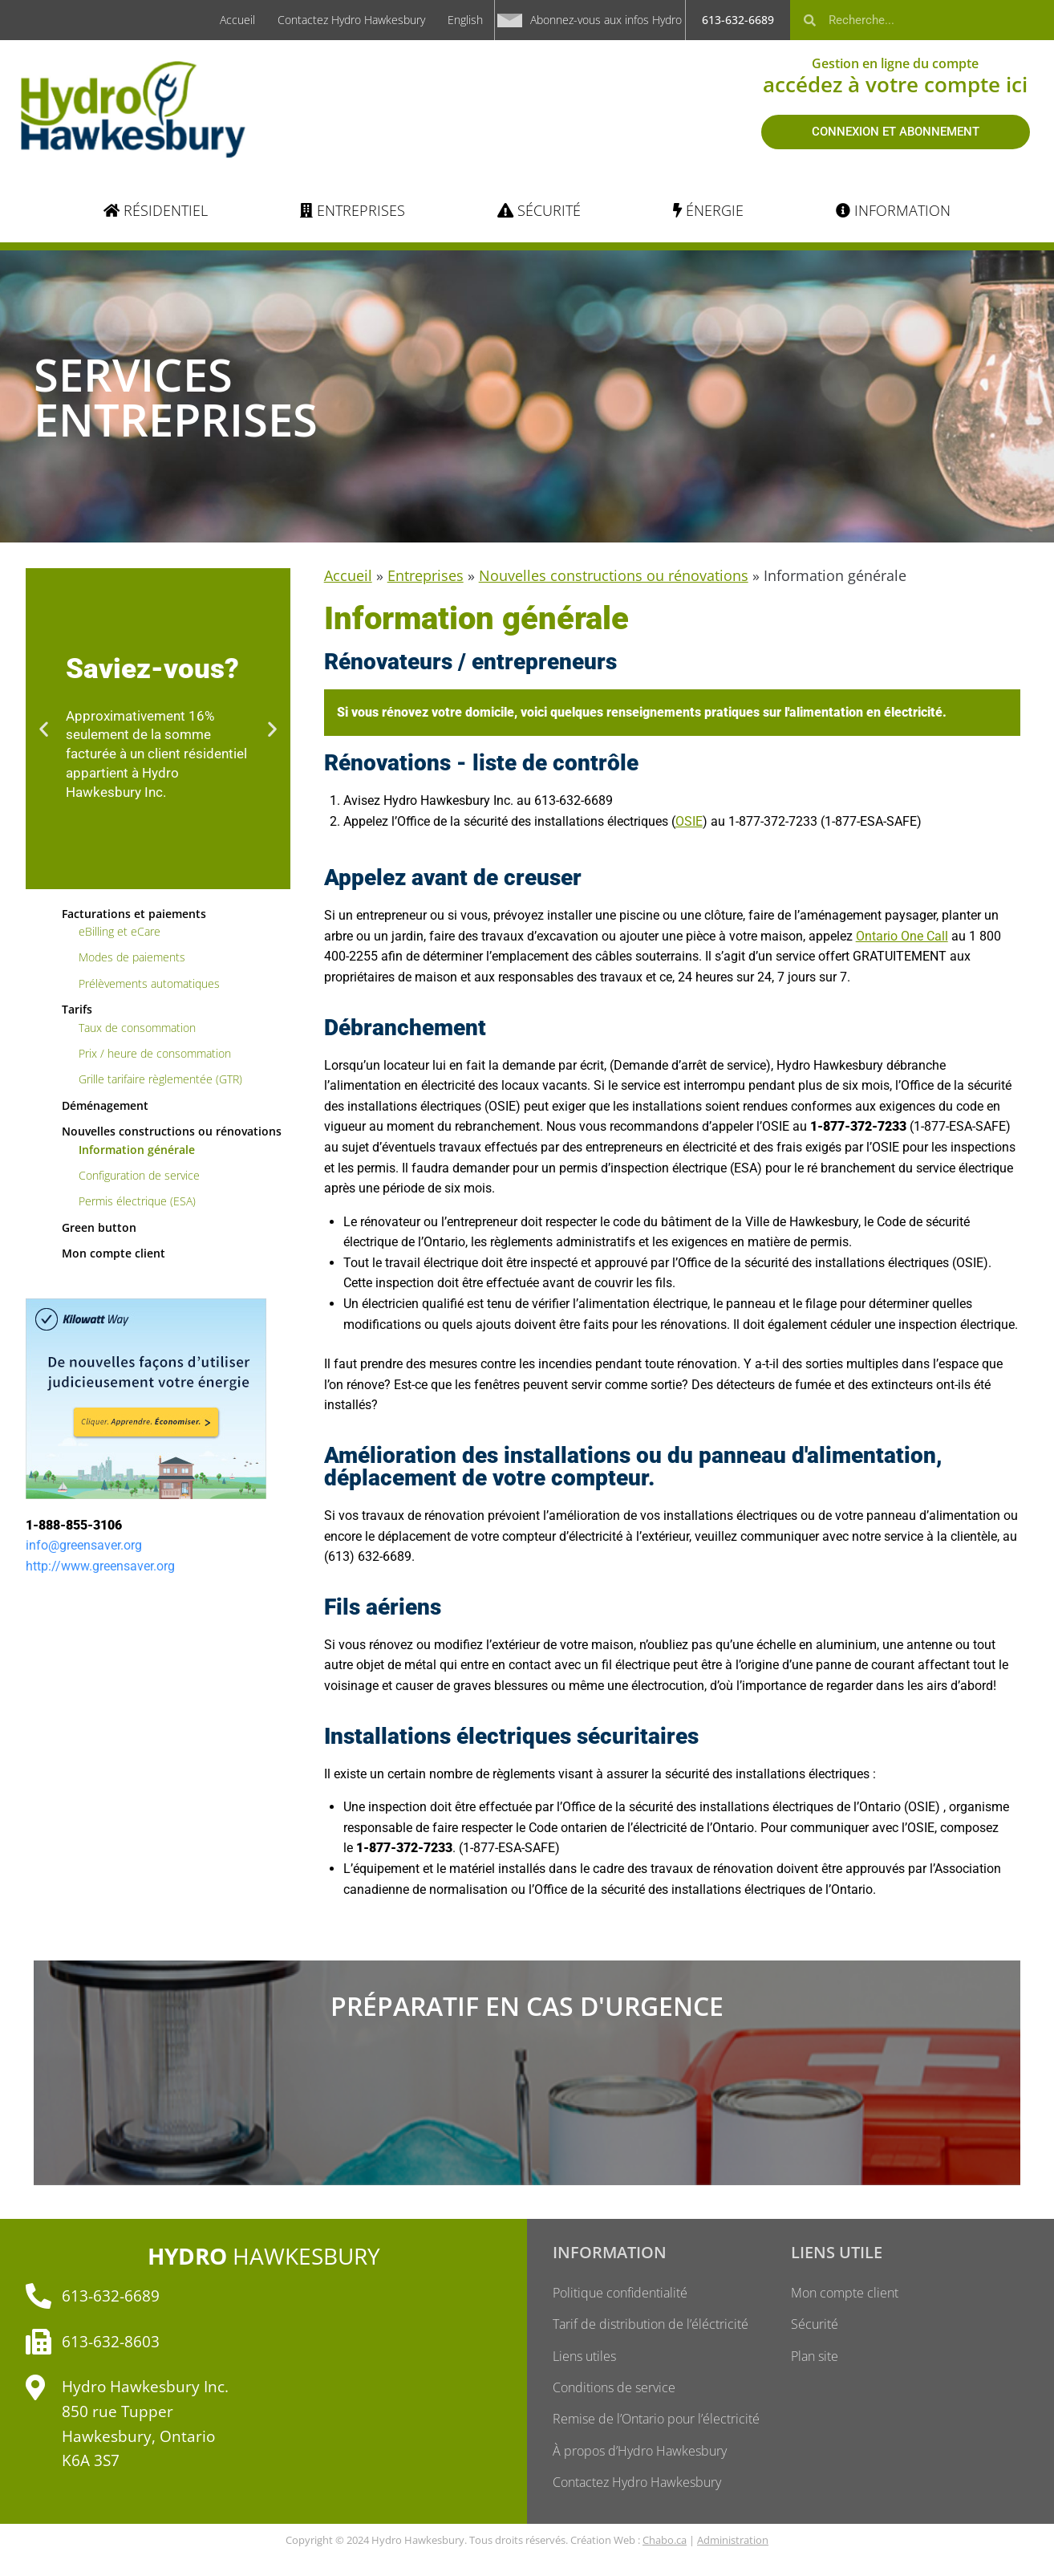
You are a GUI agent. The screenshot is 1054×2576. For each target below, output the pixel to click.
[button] (44, 728)
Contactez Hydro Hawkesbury (351, 19)
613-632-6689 (738, 19)
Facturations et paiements (134, 913)
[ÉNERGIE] (708, 210)
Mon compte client (113, 1253)
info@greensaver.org (84, 1545)
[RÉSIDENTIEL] (155, 210)
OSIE (689, 821)
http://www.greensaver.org (100, 1566)
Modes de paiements (132, 957)
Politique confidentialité (620, 2293)
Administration (732, 2543)
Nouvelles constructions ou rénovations (172, 1131)
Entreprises (425, 575)
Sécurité (814, 2325)
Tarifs (77, 1009)
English (465, 19)
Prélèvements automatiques (149, 983)
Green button (99, 1227)
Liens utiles (584, 2357)
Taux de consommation (137, 1027)
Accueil (237, 19)
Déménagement (105, 1105)
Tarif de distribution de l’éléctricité (650, 2325)
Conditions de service (614, 2389)
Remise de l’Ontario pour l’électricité (656, 2421)
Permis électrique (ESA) (137, 1201)
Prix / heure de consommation (155, 1053)
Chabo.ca (665, 2543)
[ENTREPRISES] (352, 210)
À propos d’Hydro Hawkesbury (640, 2453)
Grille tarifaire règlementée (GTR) (160, 1079)
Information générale (137, 1149)
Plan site (814, 2357)
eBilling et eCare (119, 931)
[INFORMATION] (893, 210)
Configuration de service (139, 1175)
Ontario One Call (902, 936)
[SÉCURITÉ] (539, 210)
